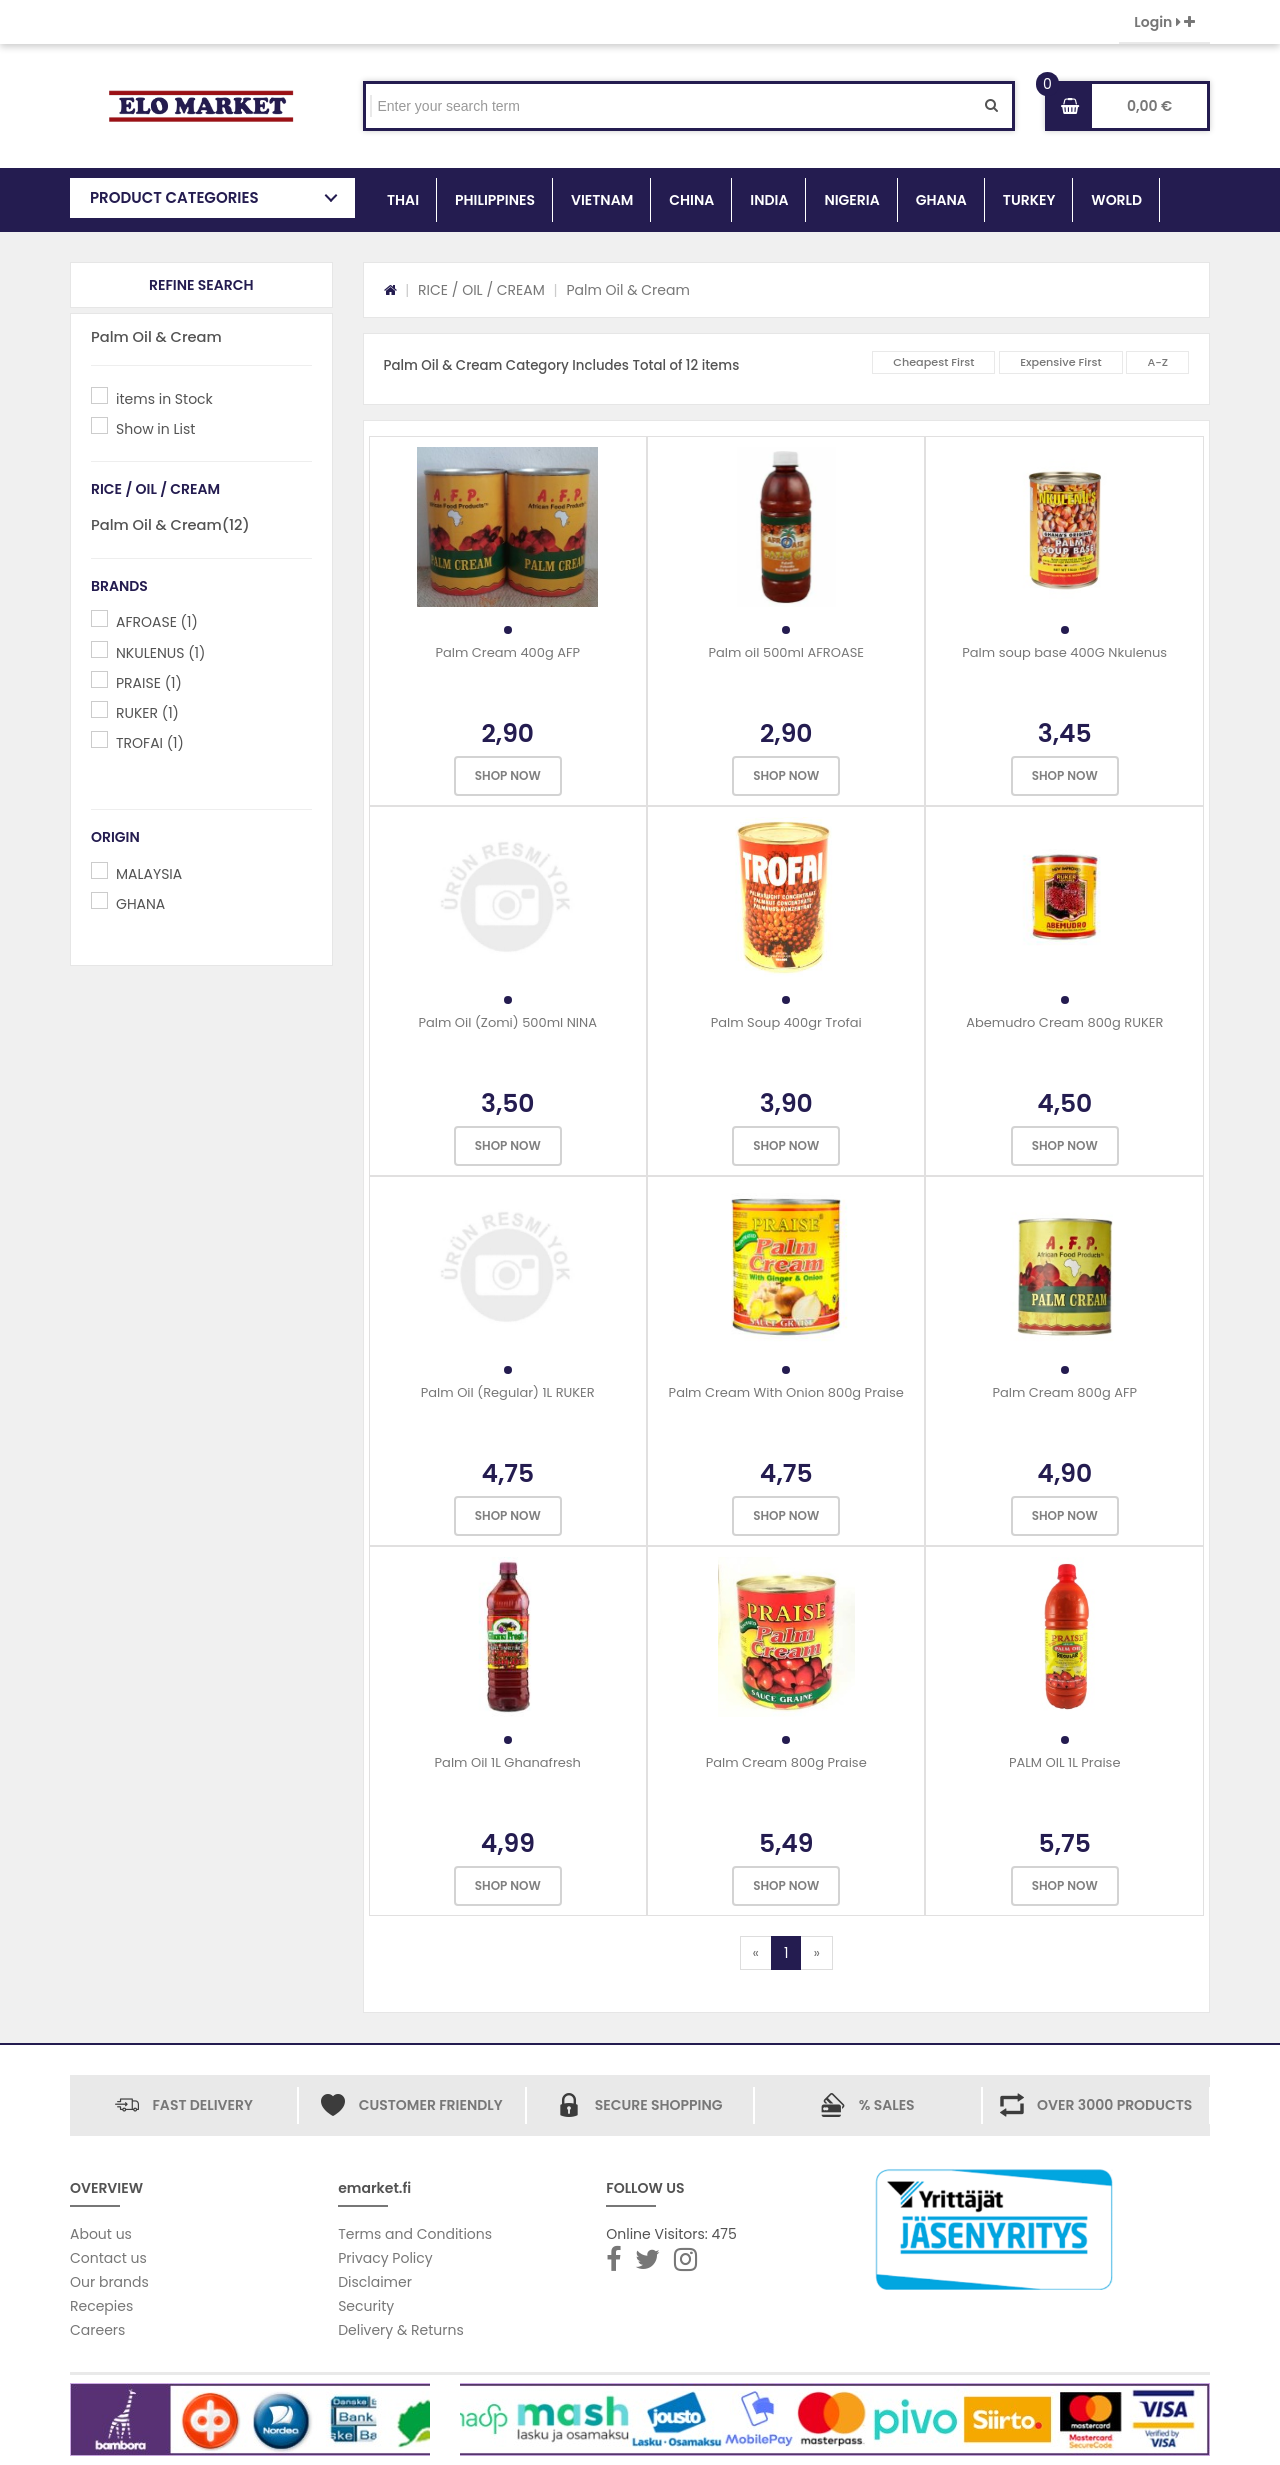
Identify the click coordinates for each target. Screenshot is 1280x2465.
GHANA (941, 200)
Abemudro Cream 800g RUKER (1064, 1022)
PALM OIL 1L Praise (1065, 1762)
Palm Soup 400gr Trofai (786, 1022)
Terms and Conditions (415, 2234)
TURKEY (1029, 200)
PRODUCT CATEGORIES (174, 197)
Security (366, 2306)
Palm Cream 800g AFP (1064, 1392)
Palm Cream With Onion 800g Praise (786, 1392)
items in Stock (164, 399)
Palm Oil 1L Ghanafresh (508, 1762)
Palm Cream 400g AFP (507, 652)
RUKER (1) (147, 713)
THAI (403, 200)
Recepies (101, 2306)
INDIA (769, 200)
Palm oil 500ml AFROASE (786, 652)
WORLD (1116, 200)
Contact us (108, 2258)
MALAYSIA (149, 874)
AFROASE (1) (157, 622)
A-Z (1157, 362)
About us (101, 2234)
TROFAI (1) (150, 743)
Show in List (155, 429)
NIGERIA (851, 200)
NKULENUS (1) (160, 653)
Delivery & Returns (401, 2330)
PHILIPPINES (495, 200)
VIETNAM (602, 200)
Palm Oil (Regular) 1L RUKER (508, 1392)
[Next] (816, 1953)
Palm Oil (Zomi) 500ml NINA (508, 1022)
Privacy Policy (385, 2258)
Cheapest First (933, 362)
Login (1164, 22)
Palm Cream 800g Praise (786, 1762)
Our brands (109, 2282)
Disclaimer (375, 2282)
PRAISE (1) (149, 683)
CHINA (691, 200)
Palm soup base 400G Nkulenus (1064, 652)
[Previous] (756, 1953)
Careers (97, 2330)
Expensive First (1061, 362)
